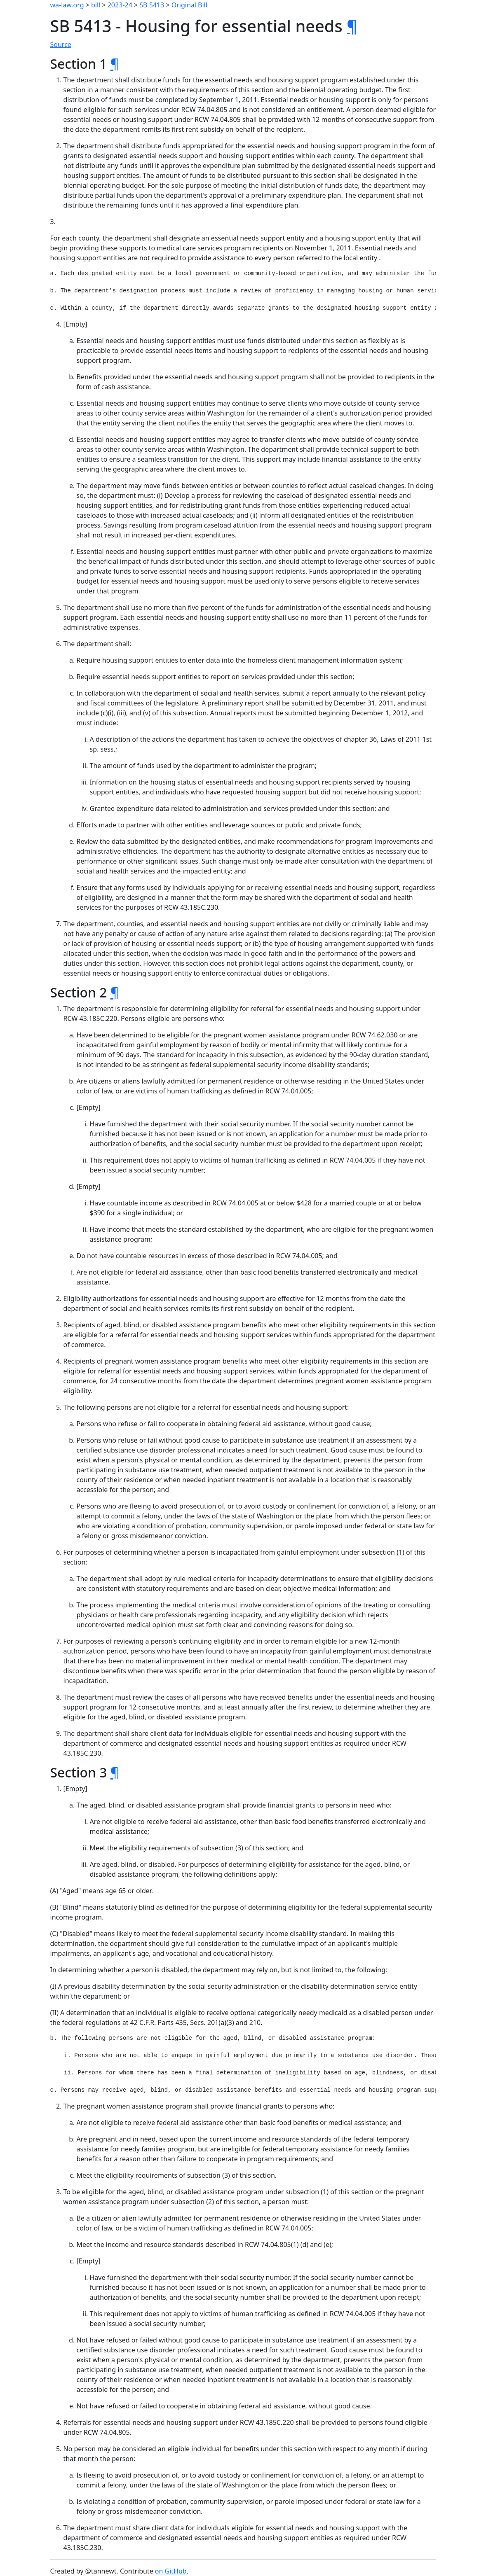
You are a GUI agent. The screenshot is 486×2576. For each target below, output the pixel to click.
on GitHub (171, 2571)
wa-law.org (67, 4)
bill (95, 4)
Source (60, 44)
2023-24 (120, 4)
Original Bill (189, 4)
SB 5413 (151, 4)
